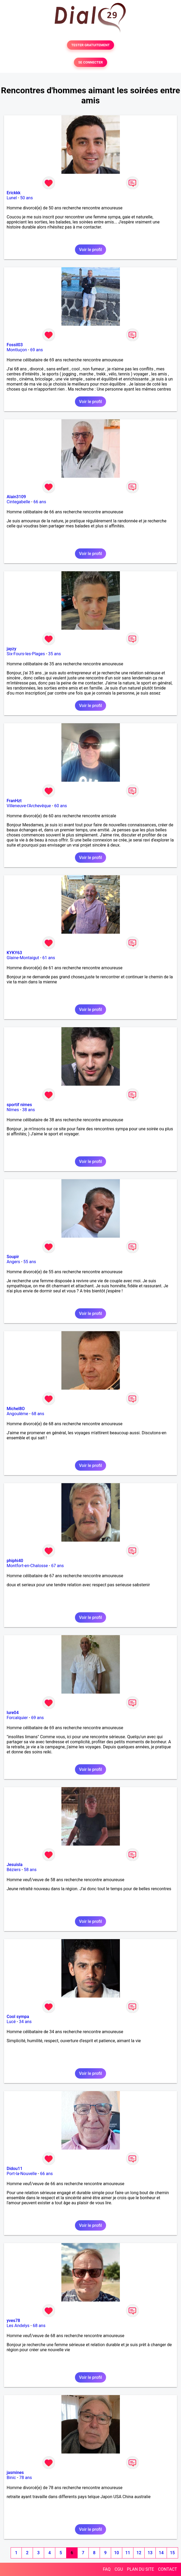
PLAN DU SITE (140, 2569)
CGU (119, 2569)
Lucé (11, 2021)
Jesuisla (15, 1864)
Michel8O (16, 1408)
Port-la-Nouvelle (22, 2173)
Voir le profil (90, 249)
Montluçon (17, 349)
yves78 (13, 2320)
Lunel (12, 197)
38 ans (28, 1109)
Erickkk (13, 192)
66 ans (39, 501)
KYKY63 (14, 952)
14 (161, 2552)
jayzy (11, 648)
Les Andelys (18, 2325)
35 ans (54, 653)
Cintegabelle (18, 501)
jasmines (15, 2472)
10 (116, 2552)
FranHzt (14, 800)
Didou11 (15, 2168)
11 (127, 2552)
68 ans (37, 1413)
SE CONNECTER (90, 62)
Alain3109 (16, 496)
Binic (11, 2477)
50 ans (26, 197)
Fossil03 (15, 344)
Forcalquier (17, 1717)
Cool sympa (18, 2016)
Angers (13, 1261)
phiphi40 (15, 1560)
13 (150, 2552)
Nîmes (13, 1109)
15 (172, 2552)
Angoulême (17, 1413)
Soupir (13, 1256)
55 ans (29, 1261)
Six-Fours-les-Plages (26, 653)
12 (138, 2552)
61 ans (48, 957)
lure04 (13, 1712)
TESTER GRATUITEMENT (90, 45)
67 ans (57, 1565)
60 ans (60, 805)
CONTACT (167, 2569)
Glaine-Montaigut (23, 957)
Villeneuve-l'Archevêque (29, 805)
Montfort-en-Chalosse (27, 1565)
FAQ (107, 2569)
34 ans (25, 2021)
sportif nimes (19, 1104)
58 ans (30, 1869)
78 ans (25, 2477)
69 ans (36, 349)
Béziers (13, 1869)
